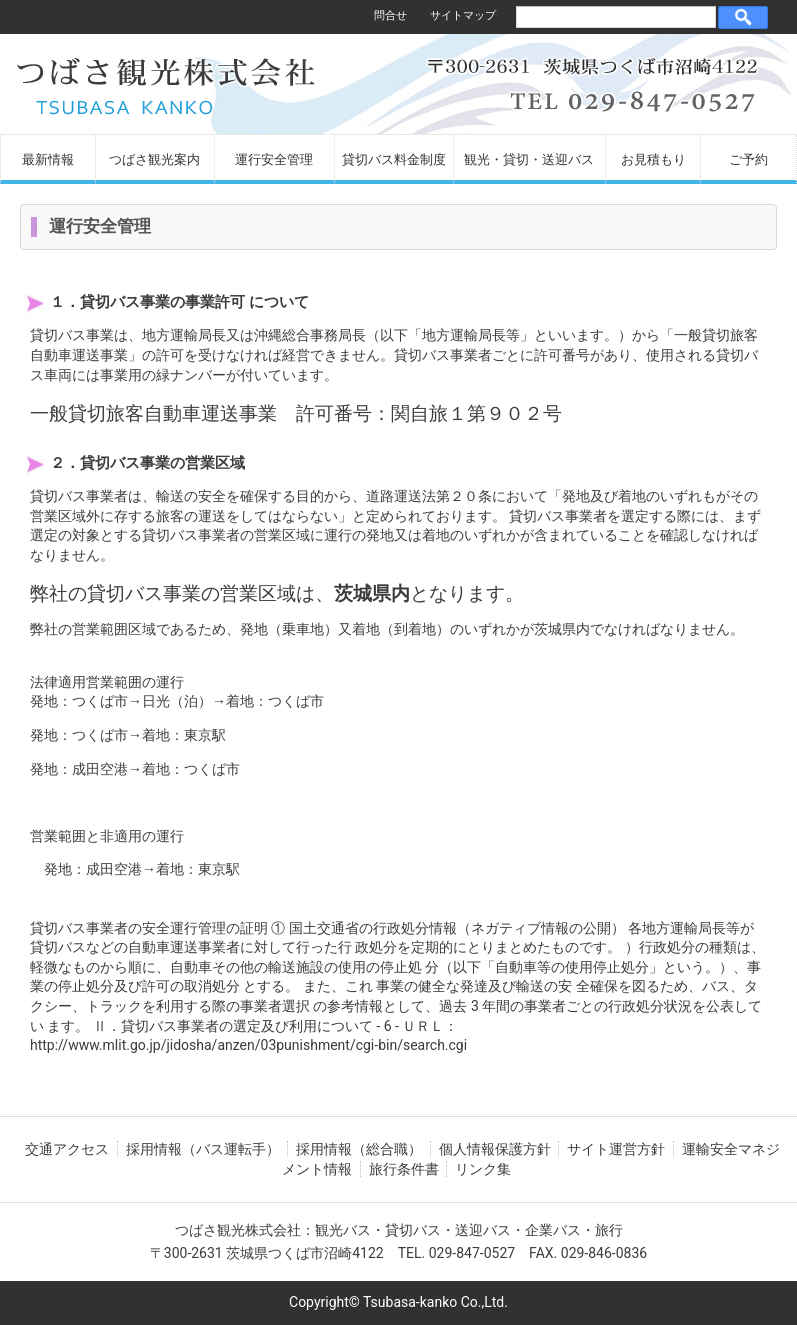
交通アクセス (67, 1149)
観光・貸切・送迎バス (529, 159)
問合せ (390, 15)
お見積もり (653, 159)
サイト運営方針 (616, 1149)
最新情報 (48, 159)
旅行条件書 (404, 1169)
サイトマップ (463, 15)
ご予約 (748, 159)
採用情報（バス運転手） (203, 1149)
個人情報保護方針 (495, 1149)
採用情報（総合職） (359, 1149)
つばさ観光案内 (154, 159)
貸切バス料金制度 (394, 159)
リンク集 (483, 1169)
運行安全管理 (274, 159)
